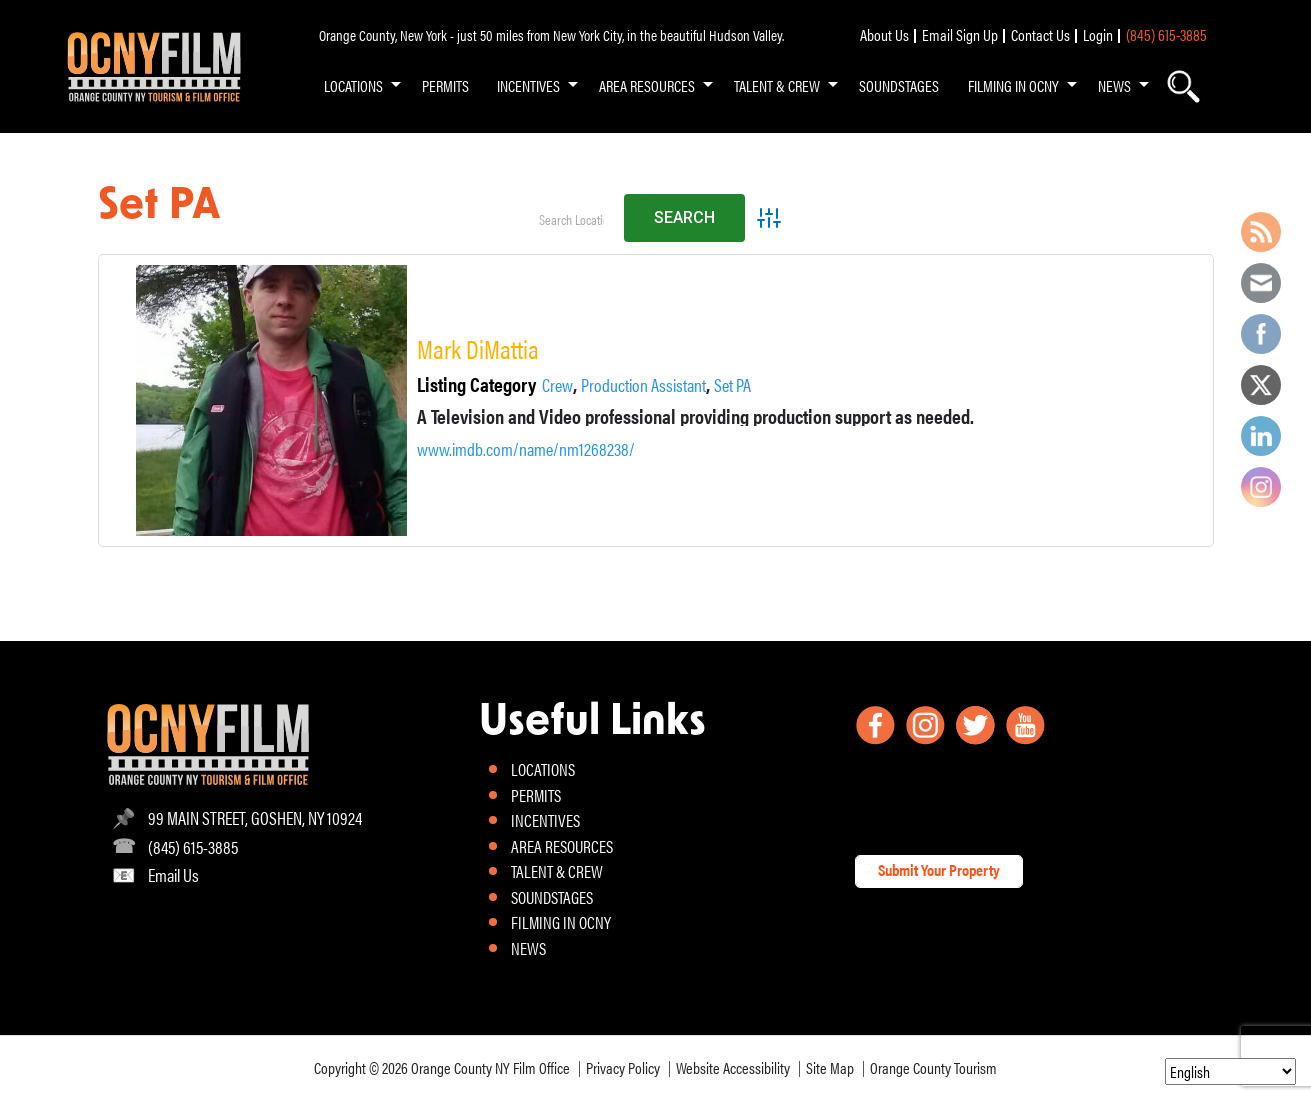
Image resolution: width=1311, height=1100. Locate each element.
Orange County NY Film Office (490, 1067)
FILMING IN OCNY (1013, 85)
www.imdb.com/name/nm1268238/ (526, 449)
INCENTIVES (528, 85)
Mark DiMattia (478, 348)
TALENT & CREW (777, 85)
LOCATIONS (353, 85)
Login (1098, 34)
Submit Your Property (939, 869)
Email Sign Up (960, 34)
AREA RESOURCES (647, 85)
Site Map (830, 1067)
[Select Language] (1230, 1071)
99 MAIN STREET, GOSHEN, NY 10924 (255, 817)
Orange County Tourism (933, 1067)
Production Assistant (643, 385)
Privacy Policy (623, 1067)
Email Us (173, 874)
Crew (557, 385)
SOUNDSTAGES (899, 85)
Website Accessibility (733, 1067)
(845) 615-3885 (1166, 34)
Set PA (732, 385)
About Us (884, 34)
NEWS (1114, 85)
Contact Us (1040, 34)
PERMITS (445, 85)
